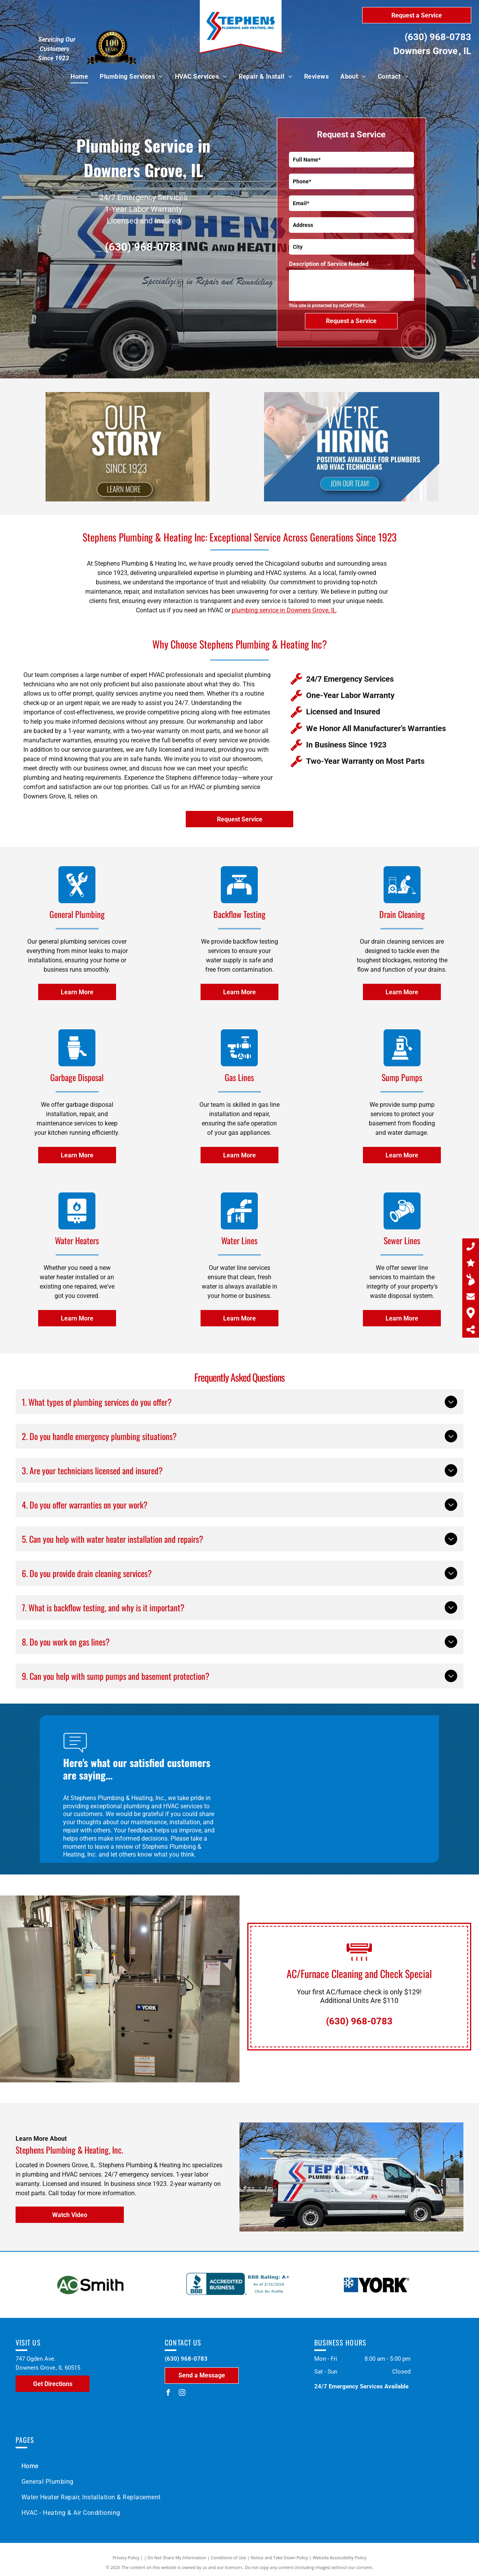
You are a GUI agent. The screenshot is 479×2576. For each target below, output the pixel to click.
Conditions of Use (228, 2557)
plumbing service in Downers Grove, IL (284, 610)
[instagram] (182, 2394)
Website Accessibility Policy (339, 2557)
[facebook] (168, 2394)
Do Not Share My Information (177, 2557)
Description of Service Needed (328, 263)
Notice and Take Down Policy (279, 2557)
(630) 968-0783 (438, 37)
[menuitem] (79, 76)
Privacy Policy (126, 2557)
